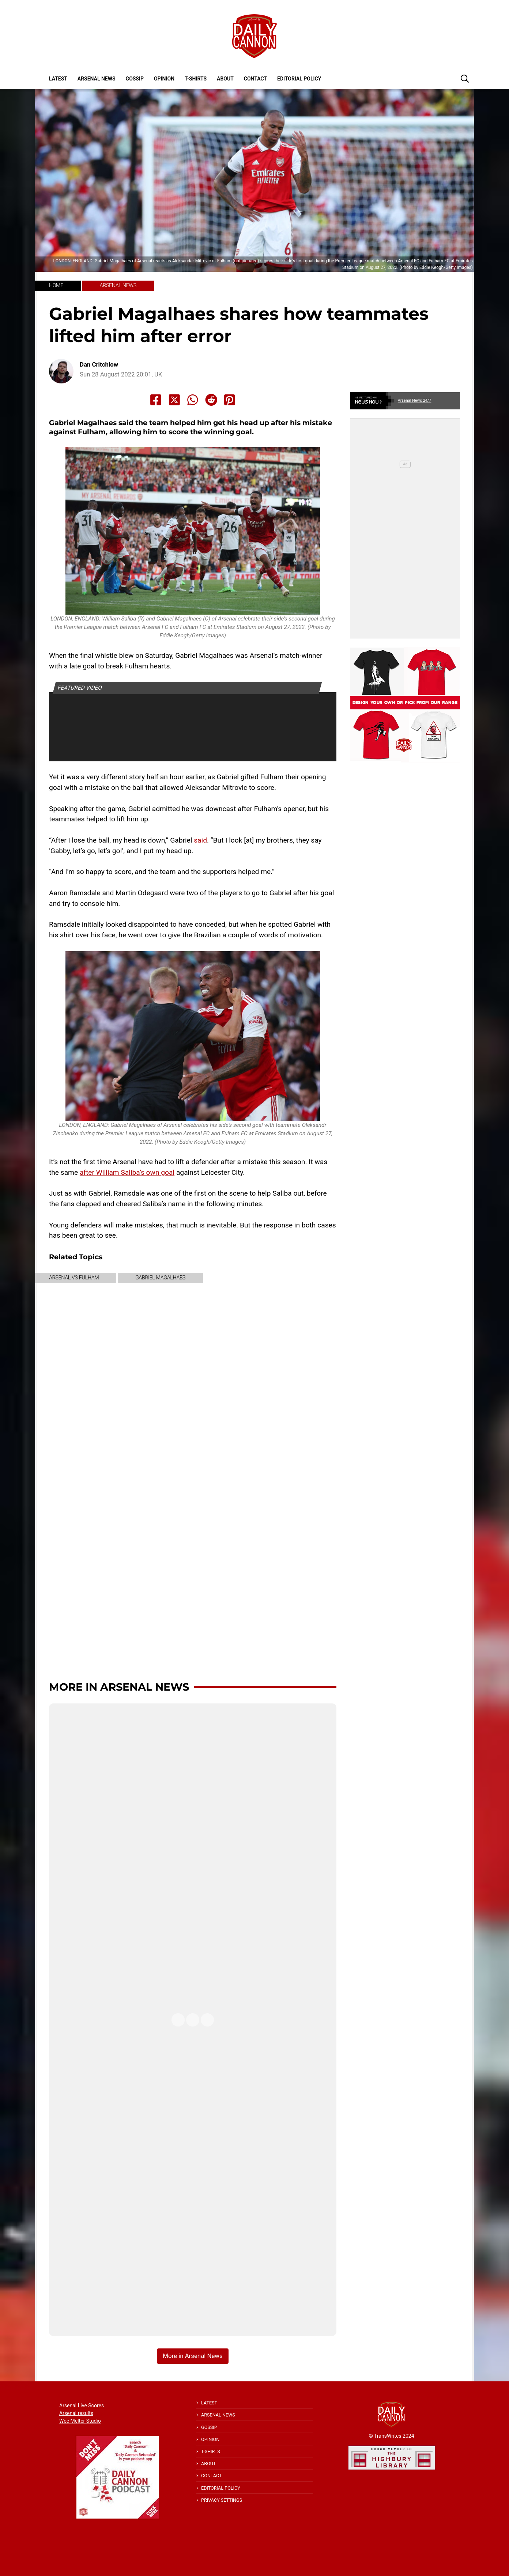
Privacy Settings (221, 2500)
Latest (58, 79)
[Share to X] (174, 400)
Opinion (164, 79)
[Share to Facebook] (156, 400)
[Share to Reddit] (211, 400)
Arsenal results (76, 2413)
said (200, 840)
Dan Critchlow (99, 364)
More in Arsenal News (119, 1686)
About (225, 79)
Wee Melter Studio (80, 2421)
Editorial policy (299, 79)
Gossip (135, 79)
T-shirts (196, 79)
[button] (465, 78)
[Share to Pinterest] (229, 400)
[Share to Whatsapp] (192, 400)
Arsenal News (97, 79)
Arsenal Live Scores (81, 2405)
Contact (255, 79)
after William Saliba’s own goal (127, 1172)
